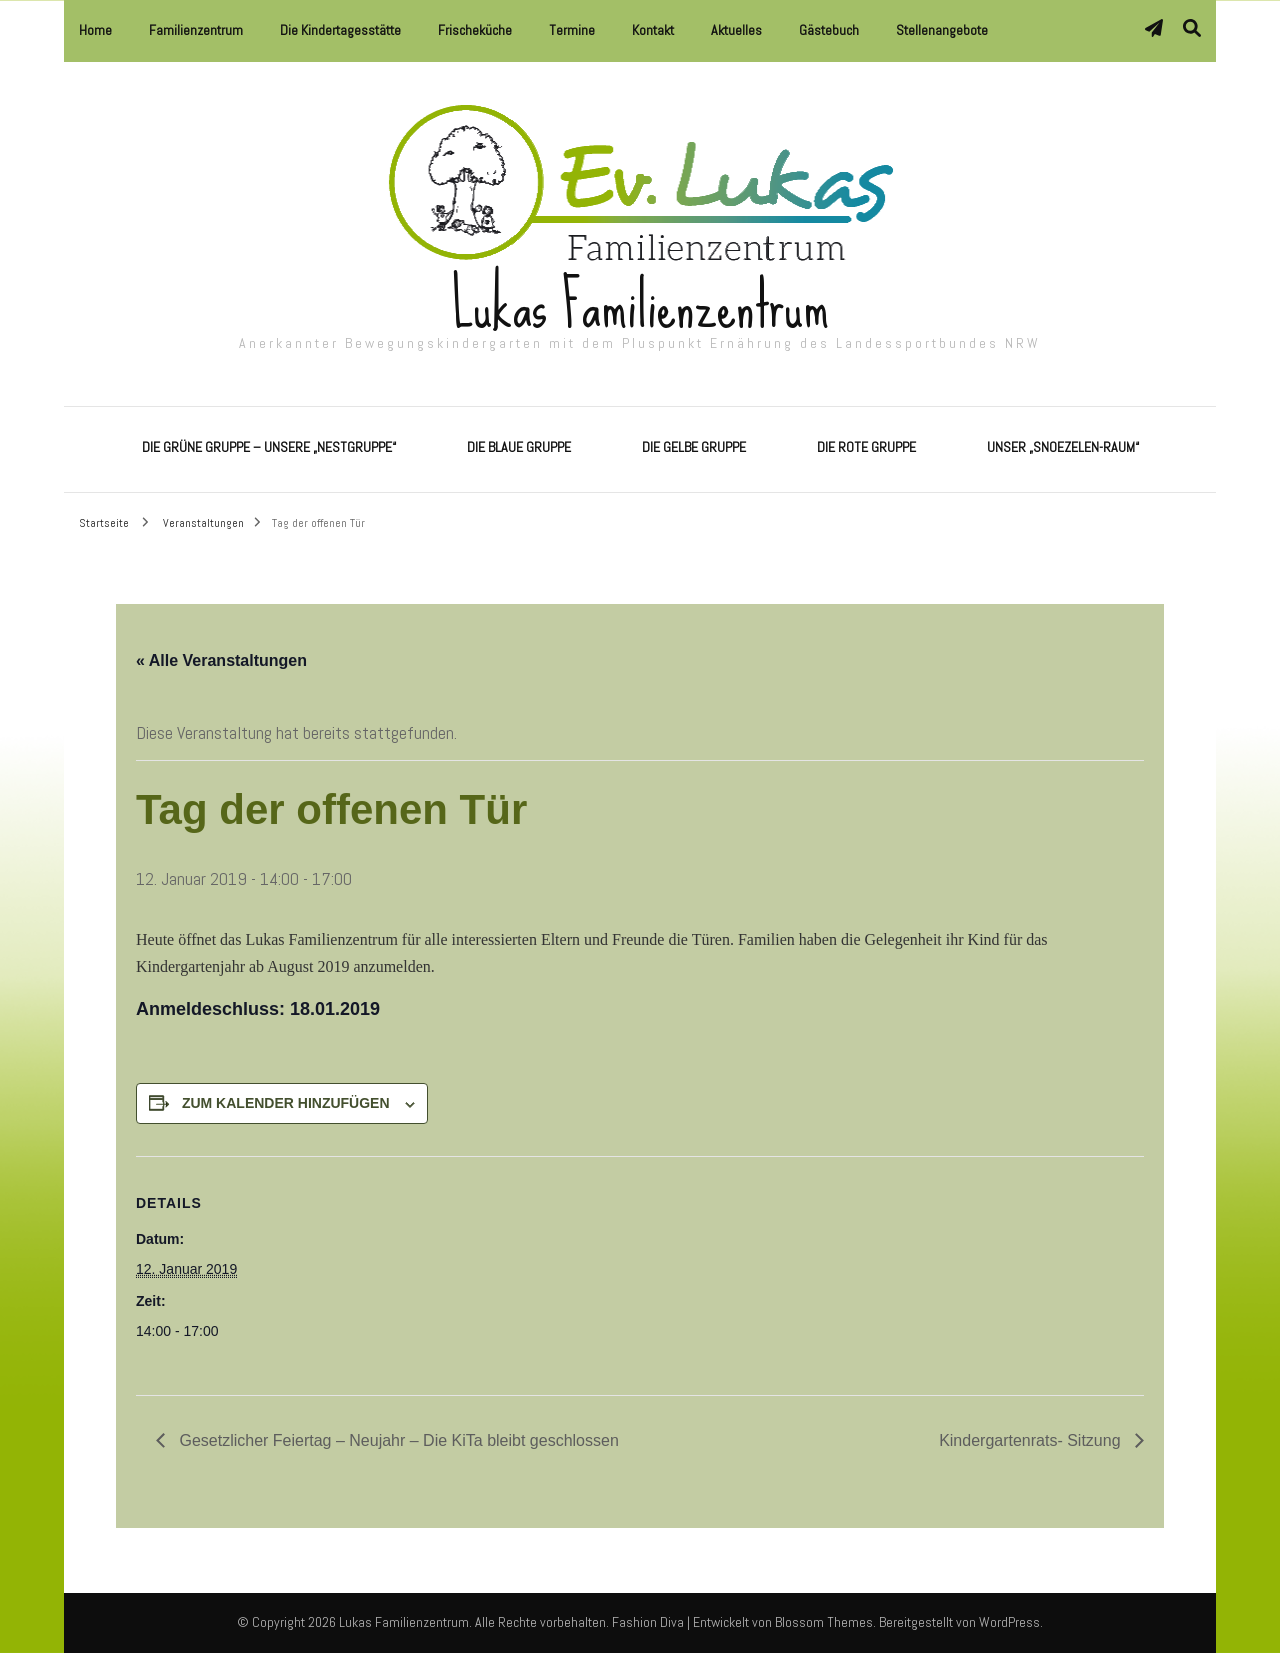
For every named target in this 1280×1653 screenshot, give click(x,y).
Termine (572, 30)
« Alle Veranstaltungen (221, 660)
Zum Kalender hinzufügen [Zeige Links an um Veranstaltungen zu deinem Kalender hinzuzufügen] (286, 1103)
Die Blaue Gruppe (519, 447)
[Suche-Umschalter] (1192, 28)
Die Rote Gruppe (866, 447)
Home (95, 30)
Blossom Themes (824, 1622)
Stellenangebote (942, 30)
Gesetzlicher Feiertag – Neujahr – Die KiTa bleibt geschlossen (397, 1440)
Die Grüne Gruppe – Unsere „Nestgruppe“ (269, 447)
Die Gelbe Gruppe (694, 447)
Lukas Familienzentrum (640, 305)
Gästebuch (829, 30)
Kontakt (653, 30)
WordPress (1009, 1622)
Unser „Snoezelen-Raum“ (1063, 447)
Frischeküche (475, 30)
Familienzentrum (196, 30)
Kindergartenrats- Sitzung (1032, 1440)
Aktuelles (736, 30)
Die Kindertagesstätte (340, 30)
